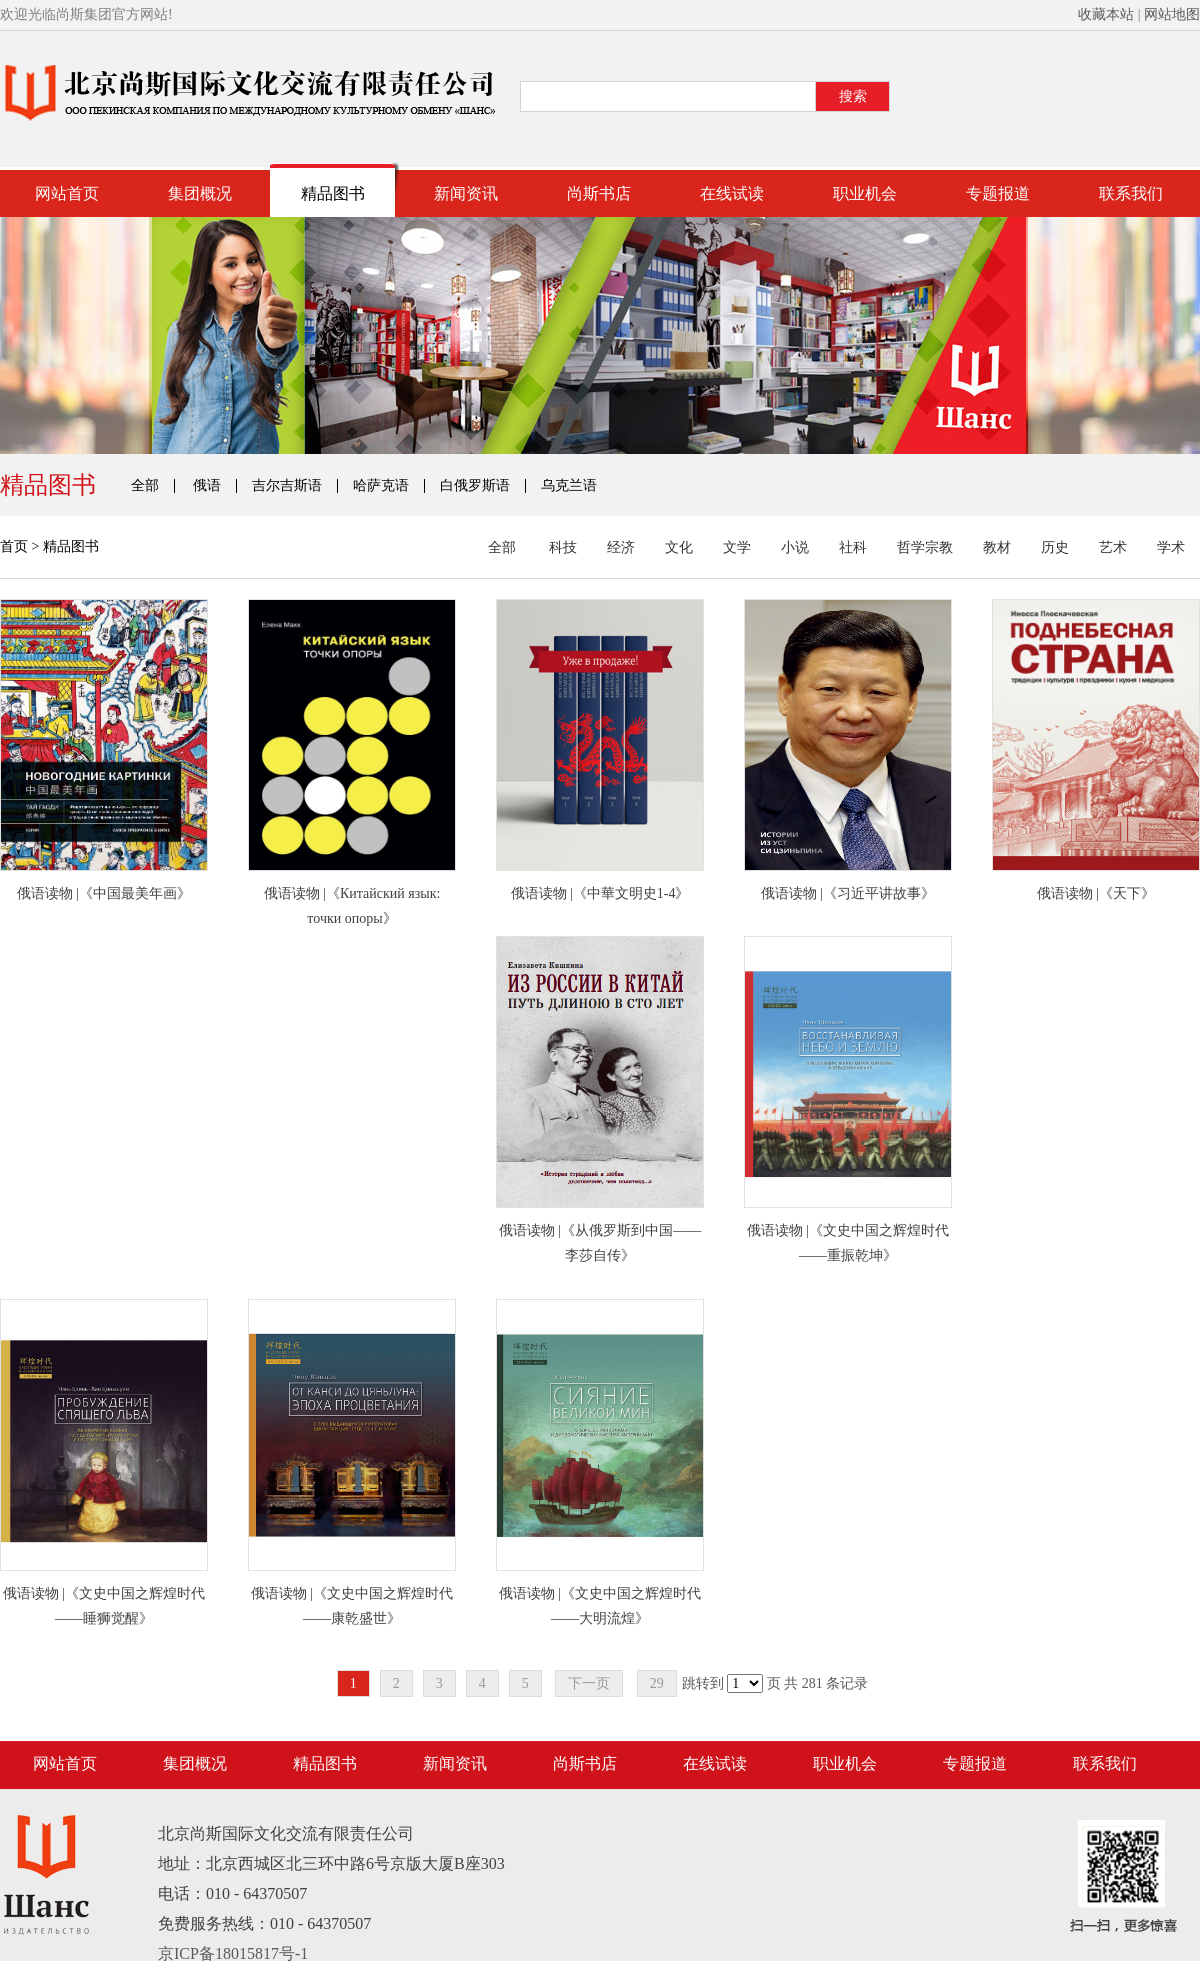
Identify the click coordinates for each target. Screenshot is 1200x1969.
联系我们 (1131, 193)
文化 (679, 548)
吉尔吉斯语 (287, 486)
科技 (563, 548)
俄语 (207, 486)
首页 (14, 546)
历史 (1055, 548)
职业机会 (865, 193)
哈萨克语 (381, 486)
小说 (795, 548)
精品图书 (333, 193)
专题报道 (998, 193)
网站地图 (1172, 14)
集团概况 (200, 193)
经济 (621, 548)
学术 (1171, 548)
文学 (737, 548)
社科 (853, 548)
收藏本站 (1106, 14)
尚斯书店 (599, 193)
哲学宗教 (925, 548)
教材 (997, 548)
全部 (145, 486)
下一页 (589, 1683)
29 (657, 1683)
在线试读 (732, 193)
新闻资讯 (466, 193)
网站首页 (67, 193)
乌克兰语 (569, 486)
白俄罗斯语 (475, 486)
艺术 (1113, 548)
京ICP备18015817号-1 (233, 1953)
